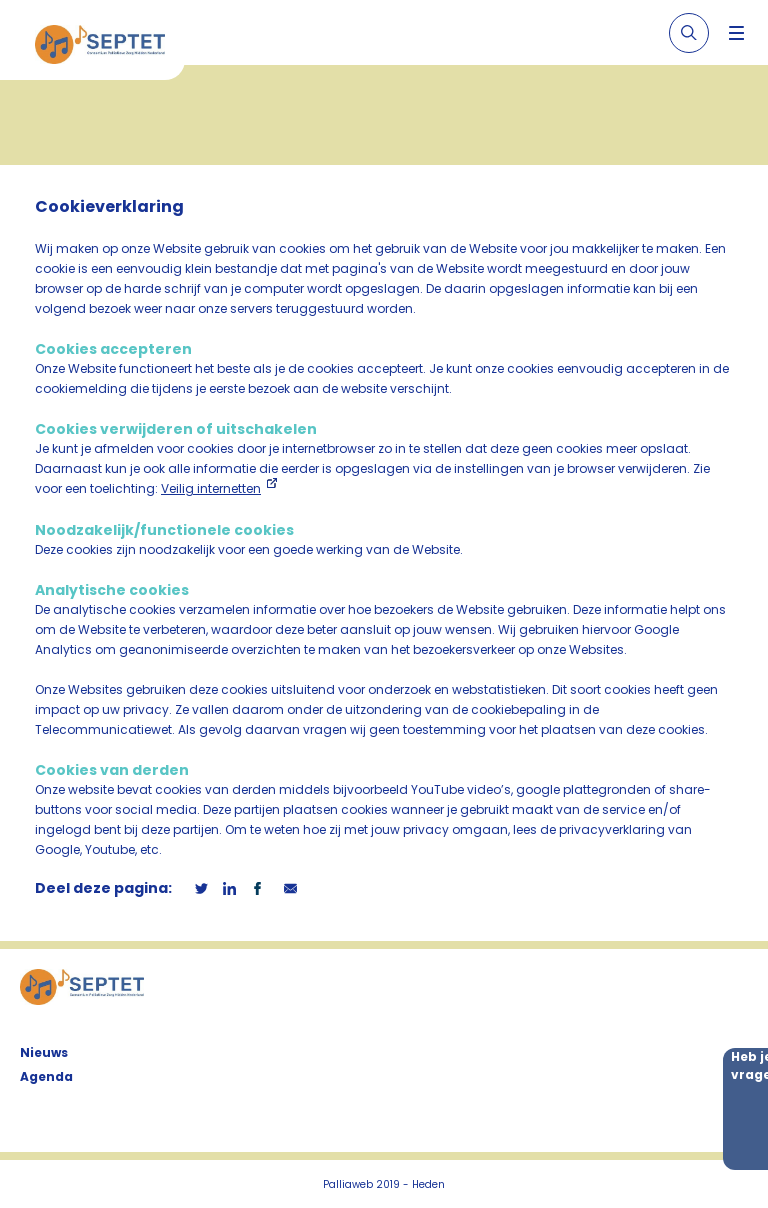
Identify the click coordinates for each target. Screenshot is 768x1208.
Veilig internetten (211, 488)
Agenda (46, 1076)
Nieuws (44, 1052)
